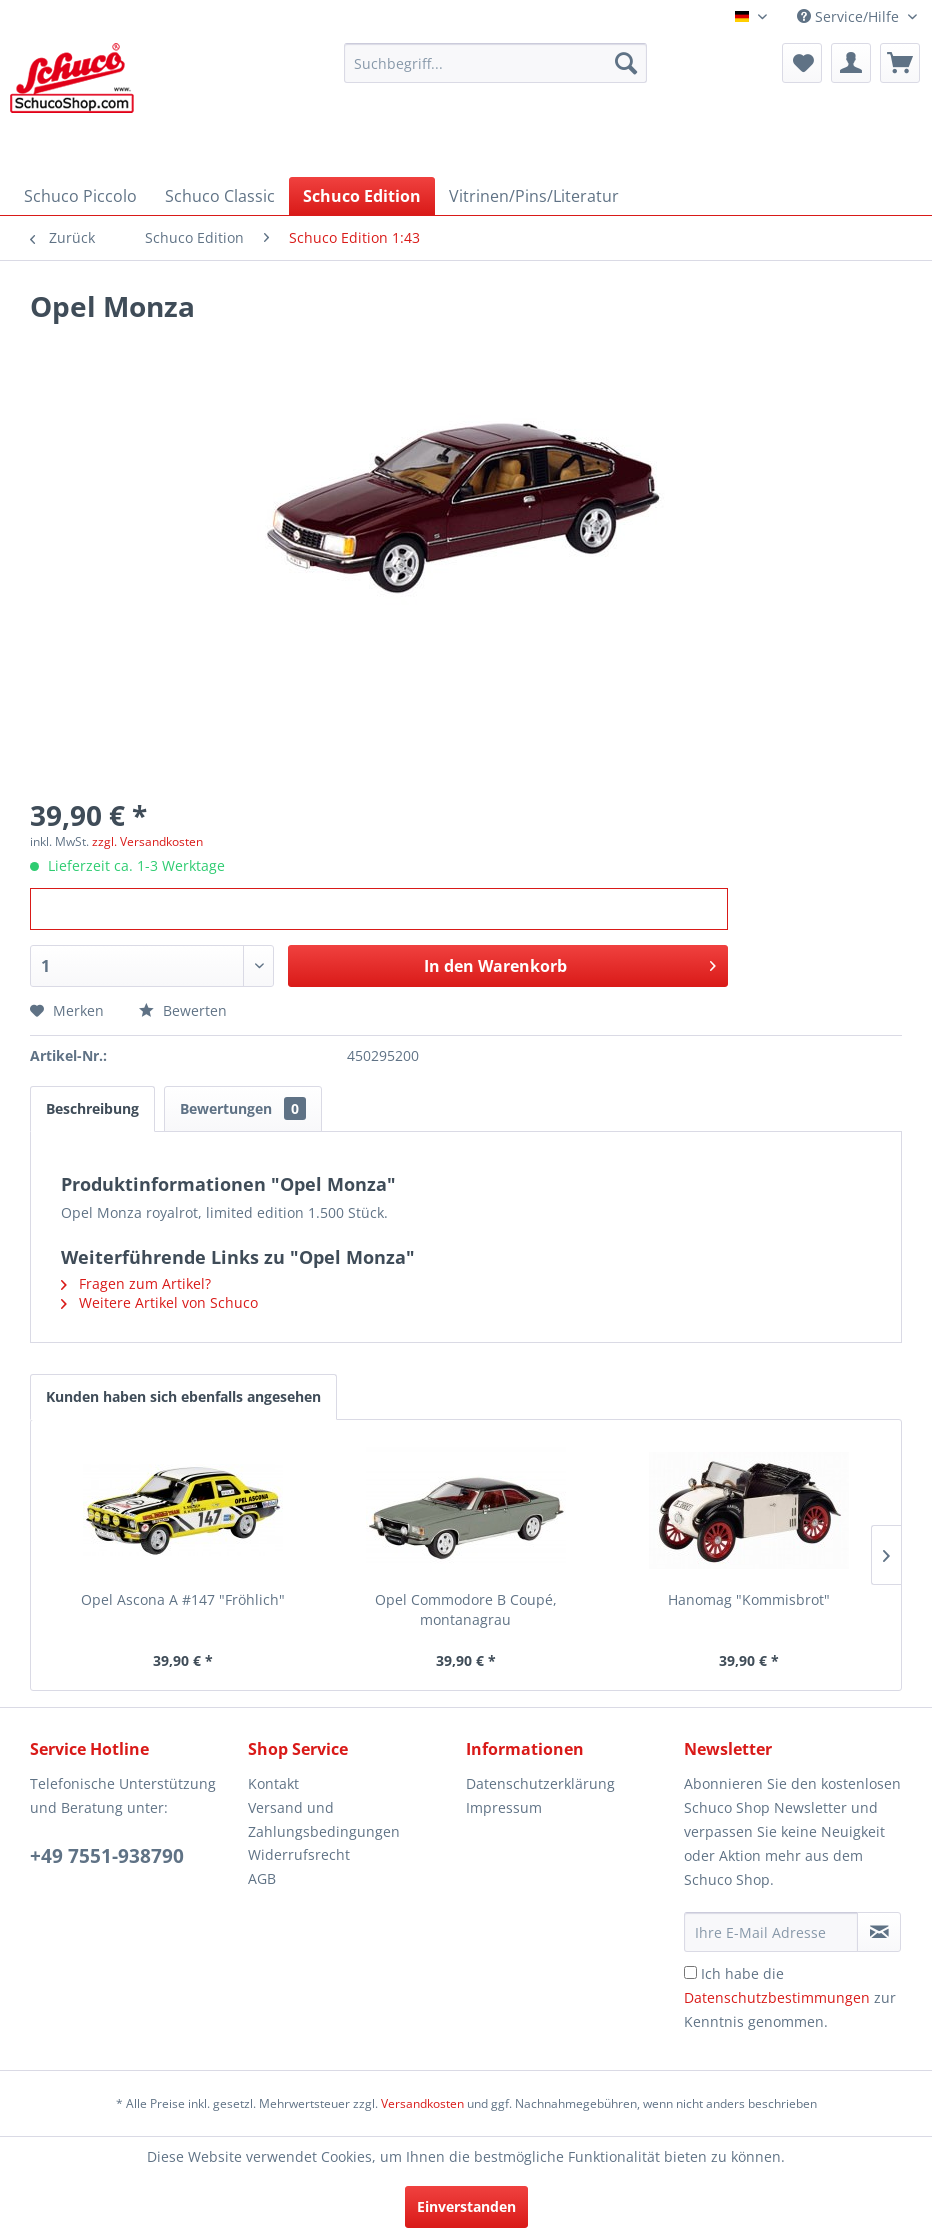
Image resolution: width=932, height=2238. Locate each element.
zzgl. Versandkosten (147, 841)
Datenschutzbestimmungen (777, 1997)
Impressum (504, 1807)
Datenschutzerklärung (540, 1783)
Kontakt (273, 1783)
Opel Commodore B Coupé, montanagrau (466, 1609)
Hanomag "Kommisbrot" (749, 1599)
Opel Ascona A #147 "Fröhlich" (183, 1599)
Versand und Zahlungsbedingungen (324, 1819)
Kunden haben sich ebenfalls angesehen (183, 1396)
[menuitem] (495, 63)
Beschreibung (92, 1108)
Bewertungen (243, 1108)
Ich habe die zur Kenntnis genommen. (790, 1997)
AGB (262, 1878)
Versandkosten (422, 2103)
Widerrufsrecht (299, 1854)
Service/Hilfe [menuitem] (850, 16)
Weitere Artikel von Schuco (159, 1302)
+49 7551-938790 (107, 1856)
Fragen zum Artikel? (136, 1283)
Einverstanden (466, 2206)
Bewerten (183, 1010)
